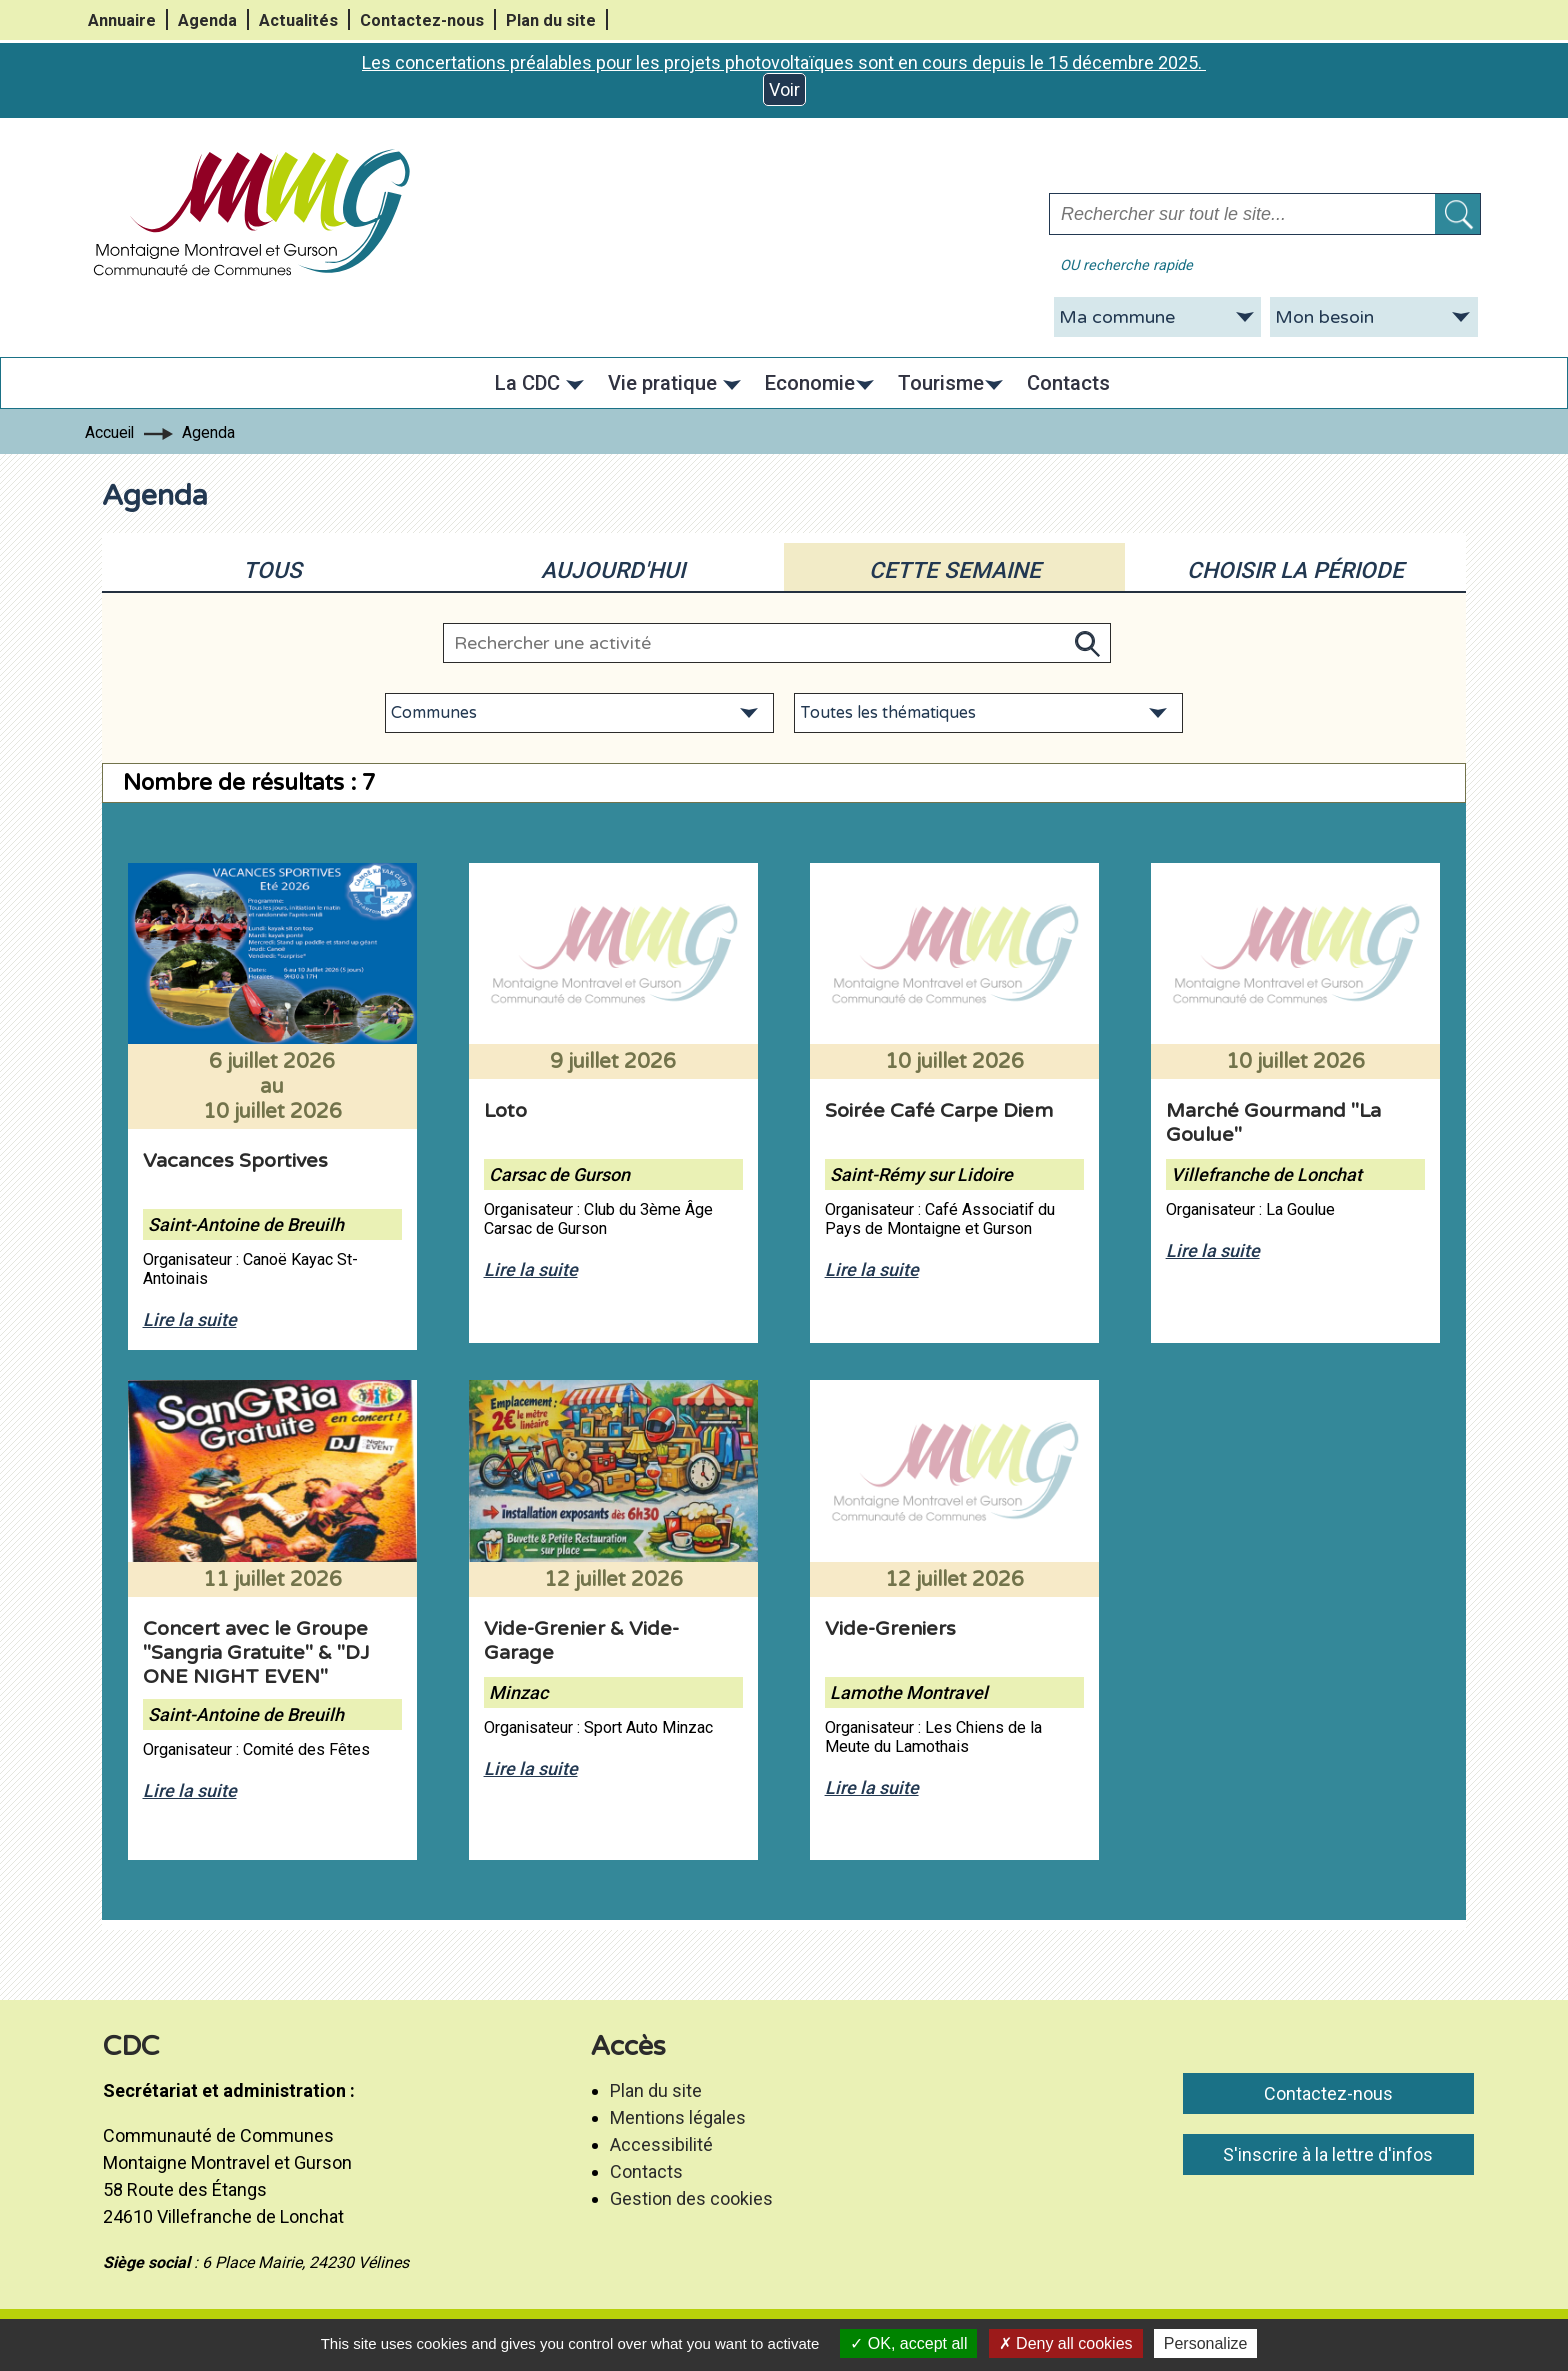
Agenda (207, 20)
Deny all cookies (1066, 2343)
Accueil (109, 432)
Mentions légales (678, 2117)
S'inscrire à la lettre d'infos (1328, 2154)
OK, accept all (908, 2343)
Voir (784, 89)
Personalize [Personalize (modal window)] (1206, 2343)
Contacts (646, 2171)
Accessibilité (661, 2144)
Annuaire (122, 20)
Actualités (298, 20)
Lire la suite (190, 1319)
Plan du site (551, 20)
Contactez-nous (422, 20)
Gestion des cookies (691, 2198)
